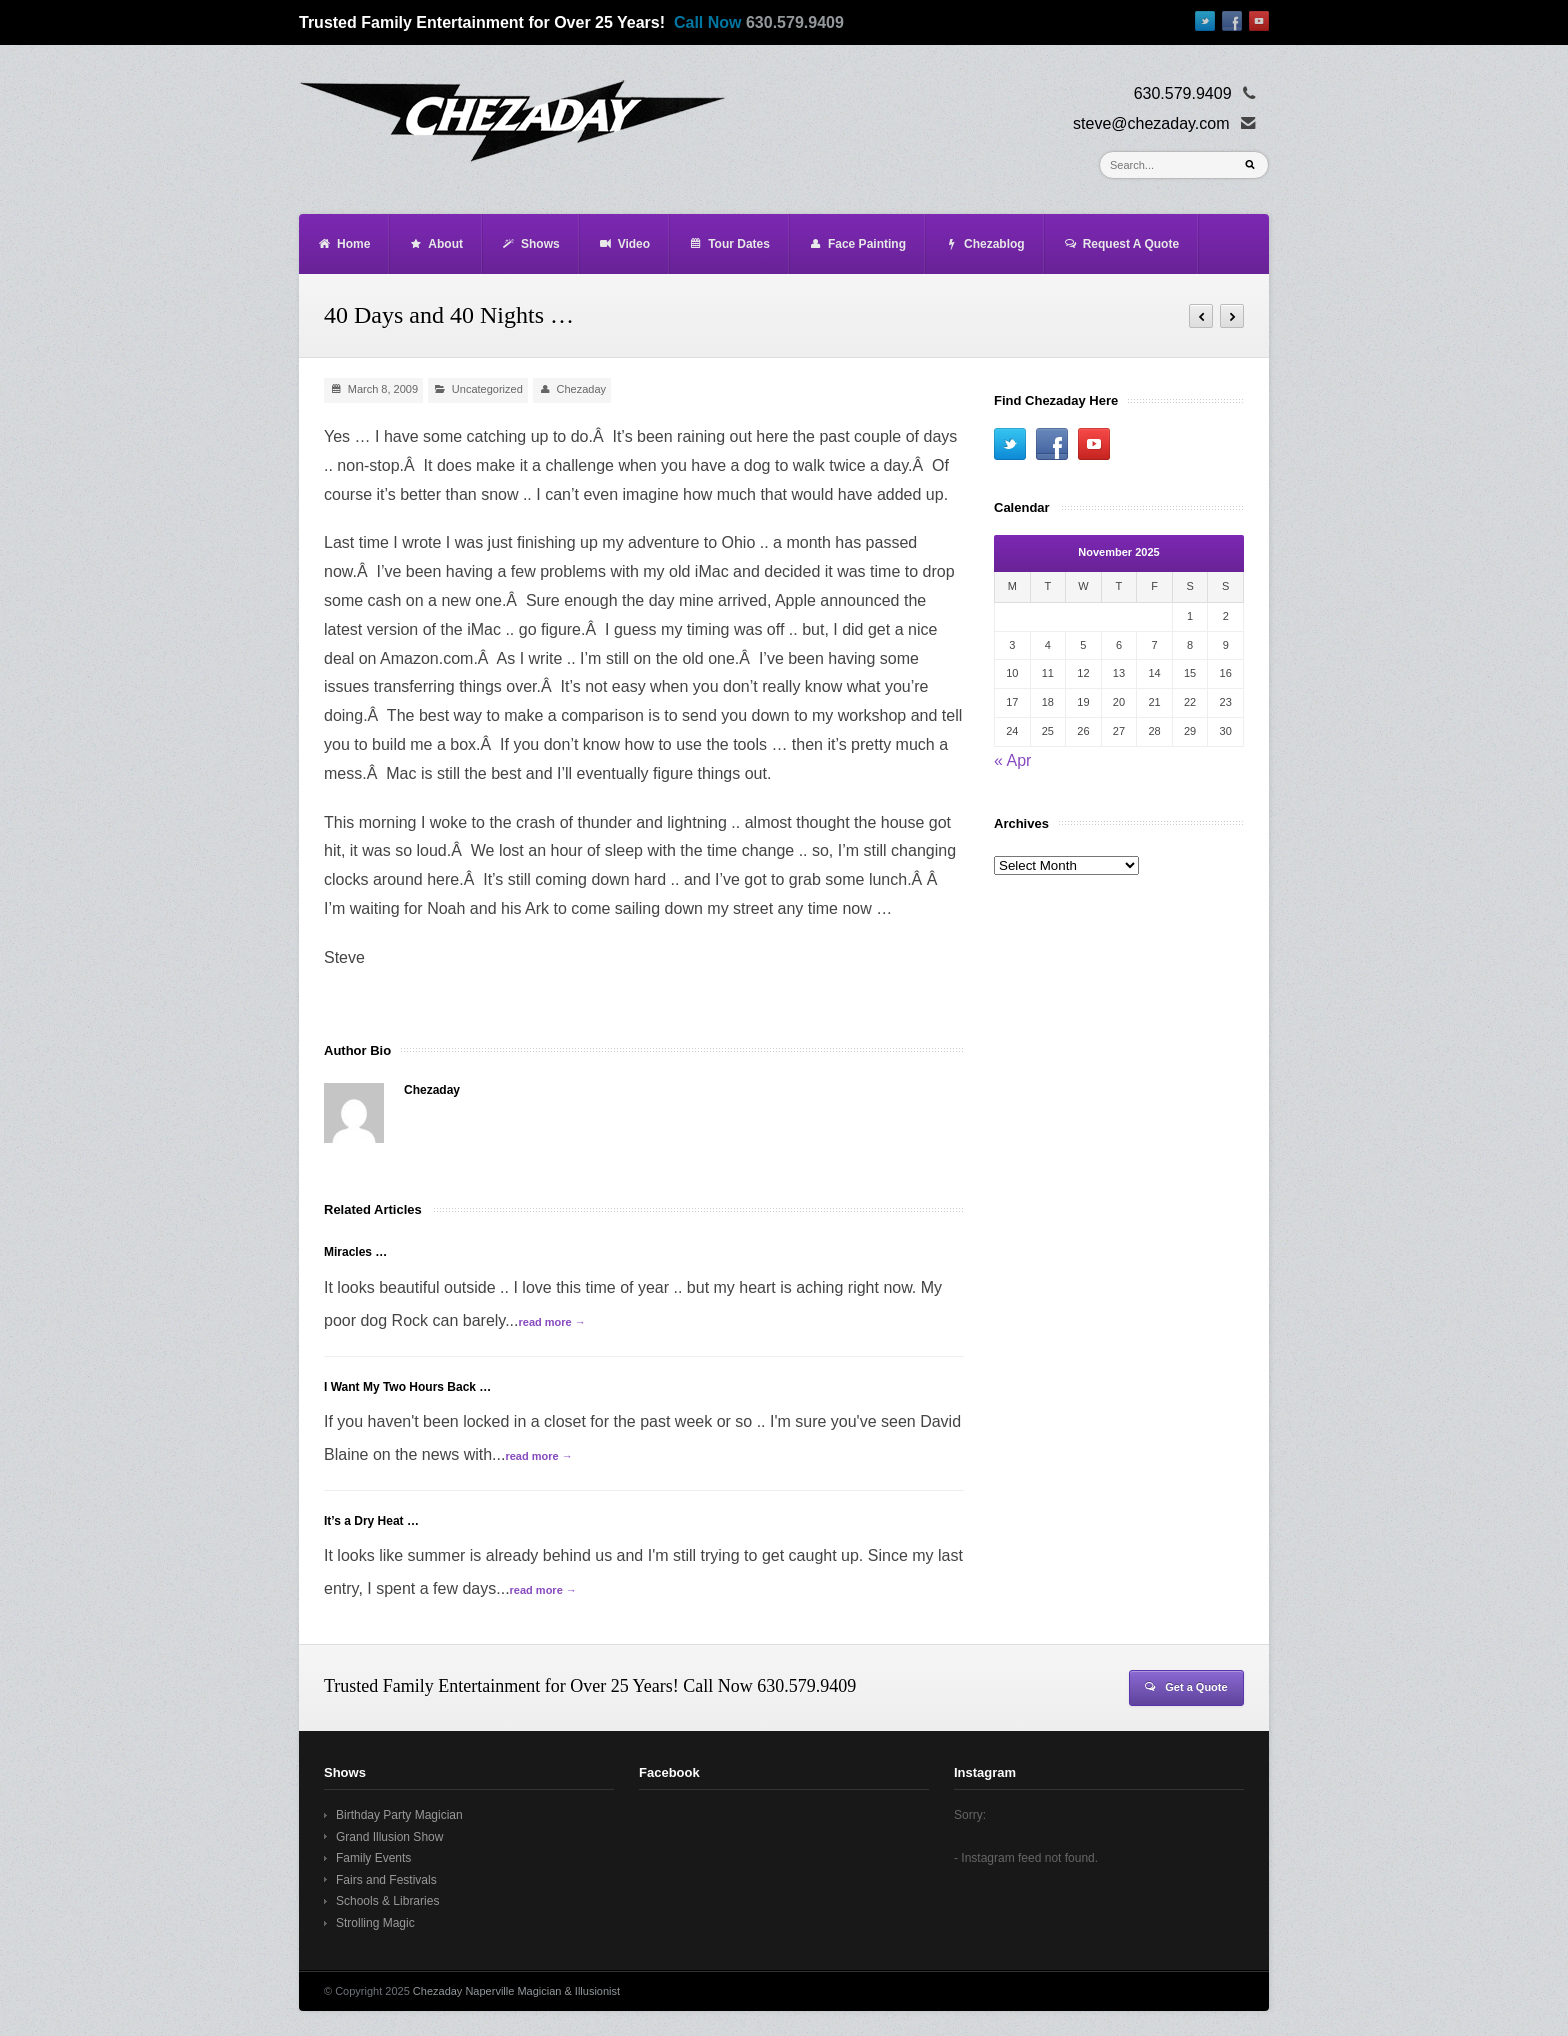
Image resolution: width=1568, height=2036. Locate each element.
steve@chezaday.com (1151, 123)
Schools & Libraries (387, 1901)
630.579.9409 (795, 22)
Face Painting (857, 244)
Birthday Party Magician (399, 1815)
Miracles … (355, 1252)
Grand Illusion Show (389, 1837)
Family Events (373, 1858)
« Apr (1012, 760)
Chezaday (582, 389)
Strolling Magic (375, 1923)
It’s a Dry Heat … (371, 1521)
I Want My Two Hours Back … (407, 1387)
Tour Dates (729, 244)
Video (624, 244)
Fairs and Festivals (386, 1880)
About (435, 244)
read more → (551, 1322)
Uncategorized (487, 389)
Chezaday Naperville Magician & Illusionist (516, 1991)
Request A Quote (1121, 244)
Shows (530, 244)
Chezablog (984, 244)
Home (343, 244)
